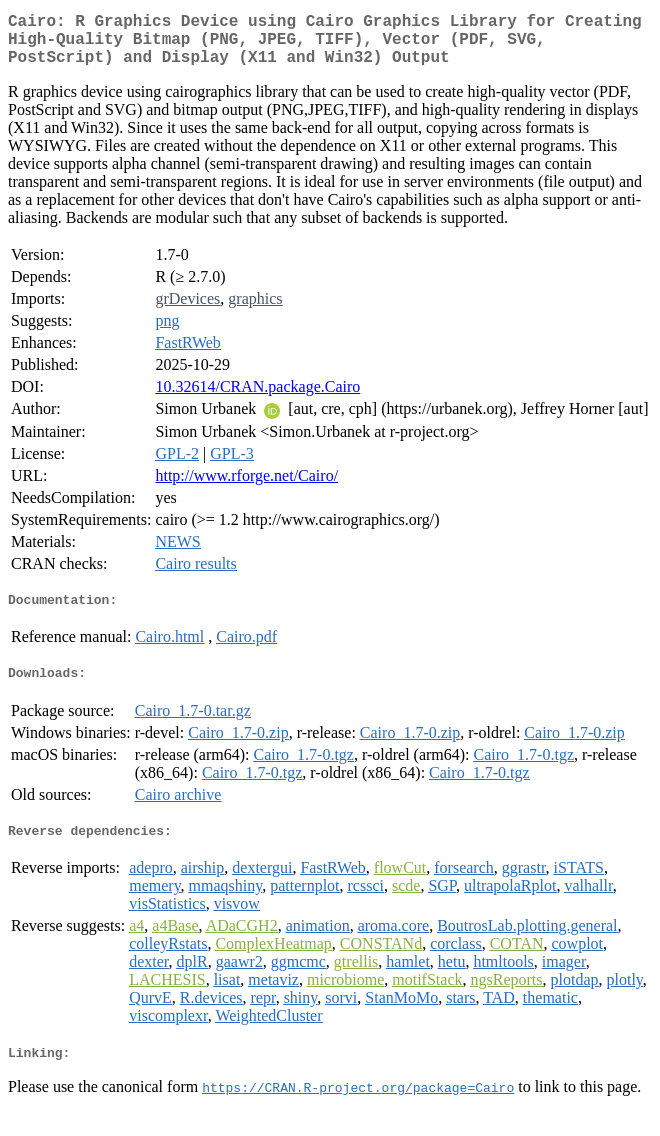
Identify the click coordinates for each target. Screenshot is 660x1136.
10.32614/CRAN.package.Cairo (257, 398)
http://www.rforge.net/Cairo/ (246, 487)
